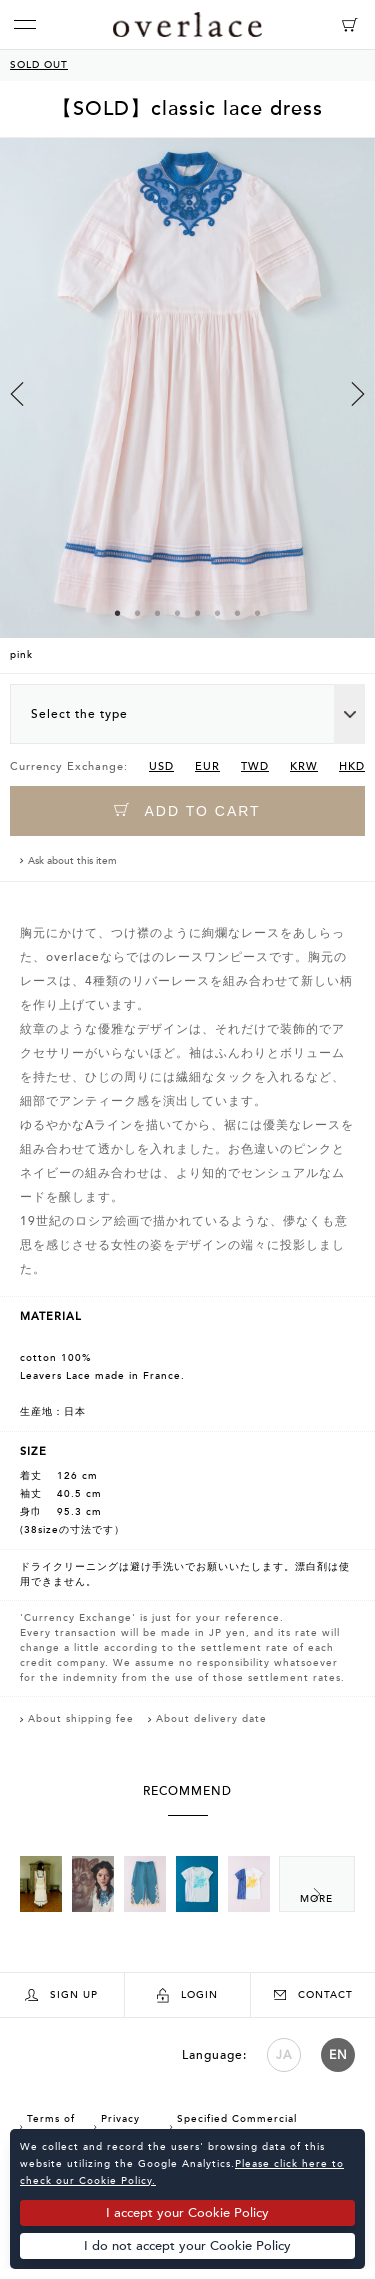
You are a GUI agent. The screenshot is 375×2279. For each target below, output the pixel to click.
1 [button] (118, 613)
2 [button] (138, 613)
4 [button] (178, 613)
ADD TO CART (187, 810)
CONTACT (313, 1995)
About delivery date (211, 1719)
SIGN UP (61, 1995)
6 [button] (218, 613)
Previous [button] (17, 394)
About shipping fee (81, 1719)
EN (338, 2055)
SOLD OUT (39, 65)
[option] (187, 405)
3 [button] (158, 613)
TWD (255, 766)
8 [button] (258, 613)
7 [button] (238, 613)
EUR (207, 766)
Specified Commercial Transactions (233, 2126)
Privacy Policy (117, 2126)
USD (161, 766)
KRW (304, 766)
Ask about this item (72, 861)
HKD (352, 766)
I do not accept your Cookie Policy (187, 2246)
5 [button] (198, 613)
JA (284, 2055)
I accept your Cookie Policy (187, 2213)
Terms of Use (47, 2126)
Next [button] (358, 394)
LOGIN (187, 1995)
